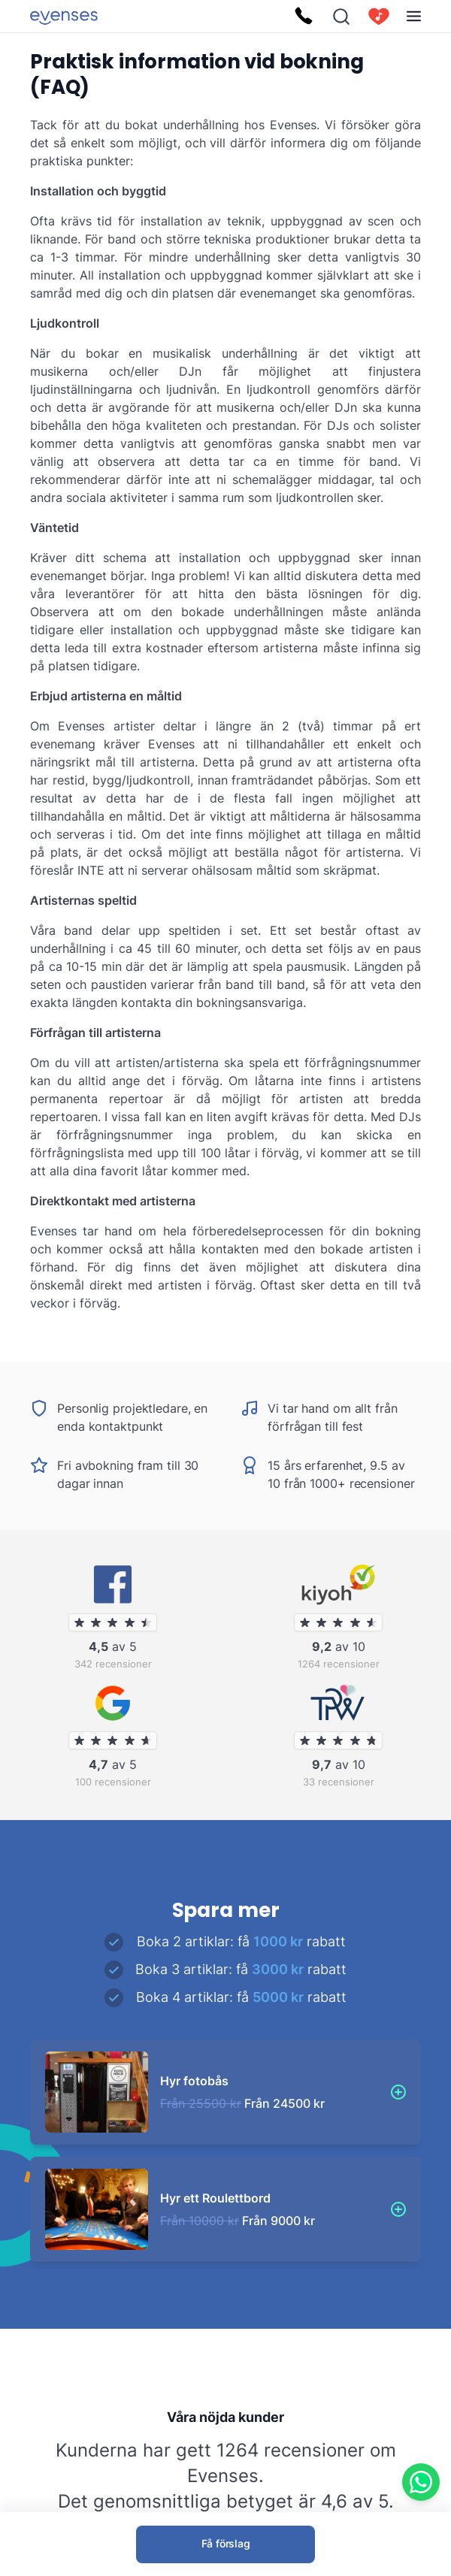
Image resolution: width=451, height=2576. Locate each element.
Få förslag (225, 2543)
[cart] (379, 16)
